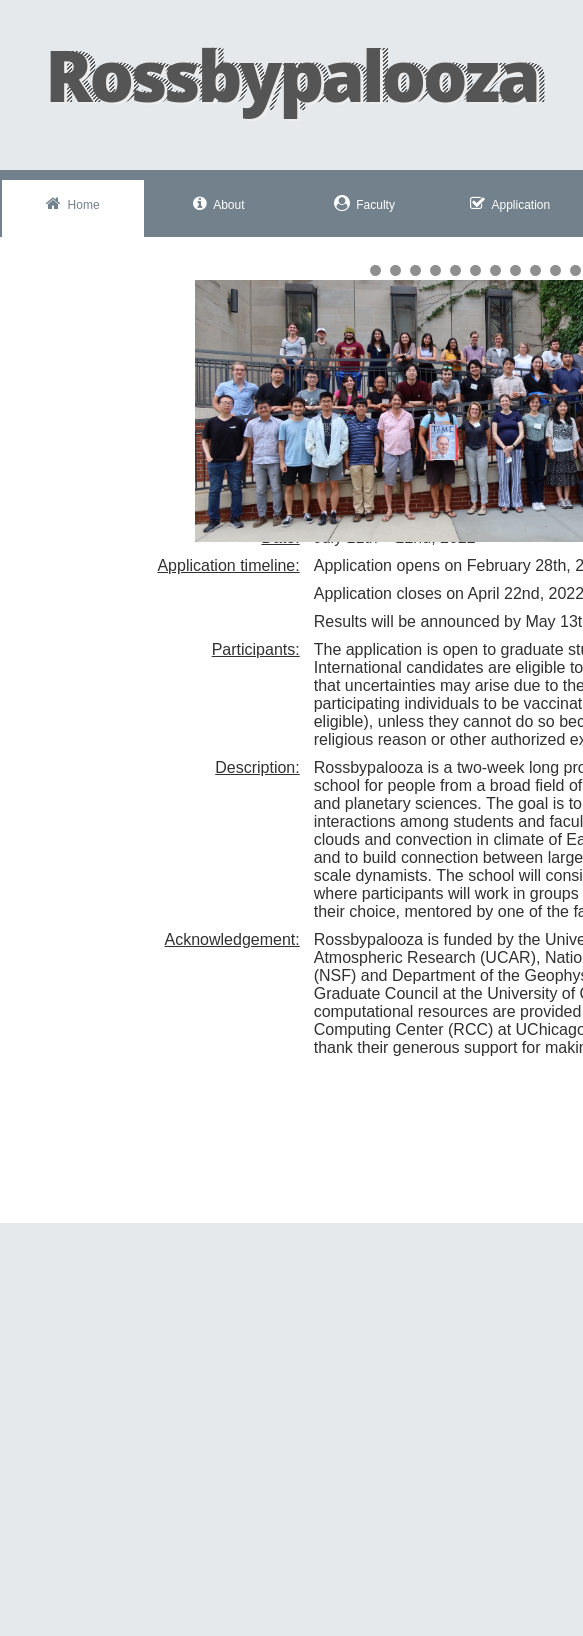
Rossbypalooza (291, 75)
